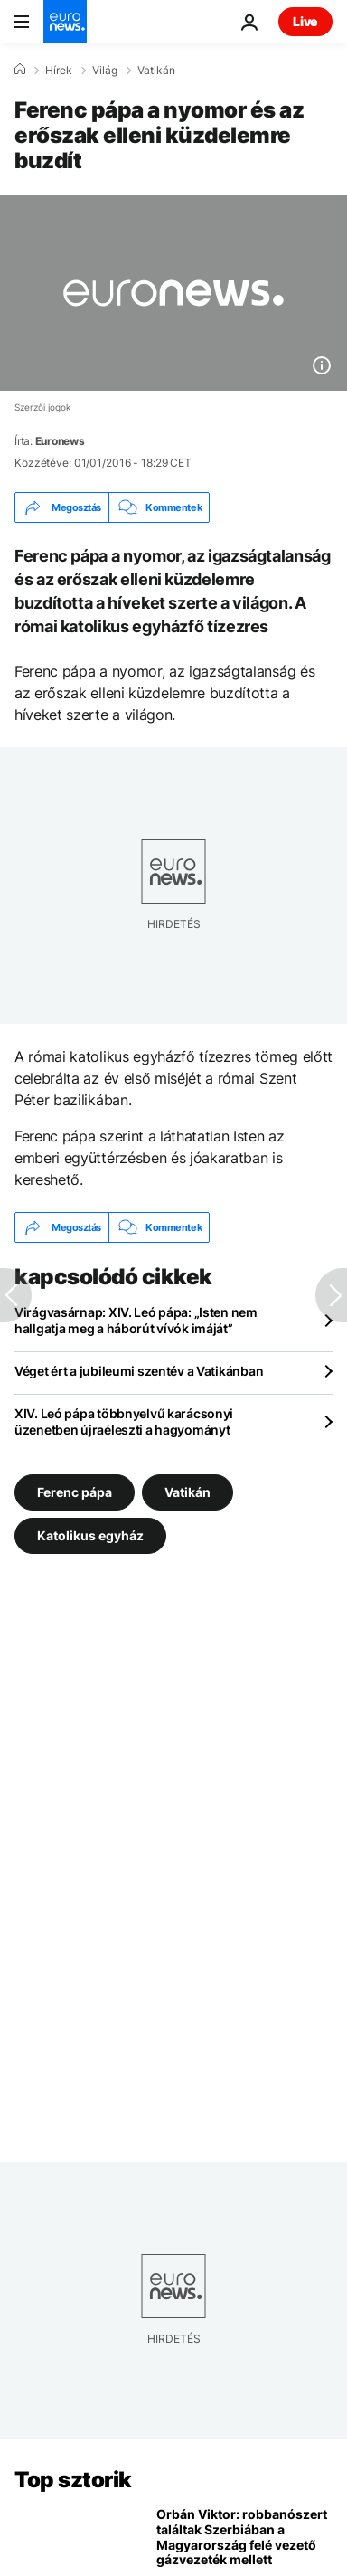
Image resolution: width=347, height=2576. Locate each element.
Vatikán (156, 70)
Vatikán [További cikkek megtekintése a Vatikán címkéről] (187, 1492)
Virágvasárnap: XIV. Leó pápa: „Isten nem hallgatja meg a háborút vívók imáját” (136, 1320)
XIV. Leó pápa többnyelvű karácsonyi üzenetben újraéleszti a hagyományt (123, 1421)
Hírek (58, 70)
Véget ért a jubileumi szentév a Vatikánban (138, 1370)
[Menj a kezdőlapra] (65, 21)
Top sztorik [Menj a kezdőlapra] (73, 2480)
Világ (104, 70)
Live (305, 21)
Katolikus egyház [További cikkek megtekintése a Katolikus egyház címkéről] (90, 1535)
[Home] (19, 69)
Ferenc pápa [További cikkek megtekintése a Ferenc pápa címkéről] (74, 1492)
